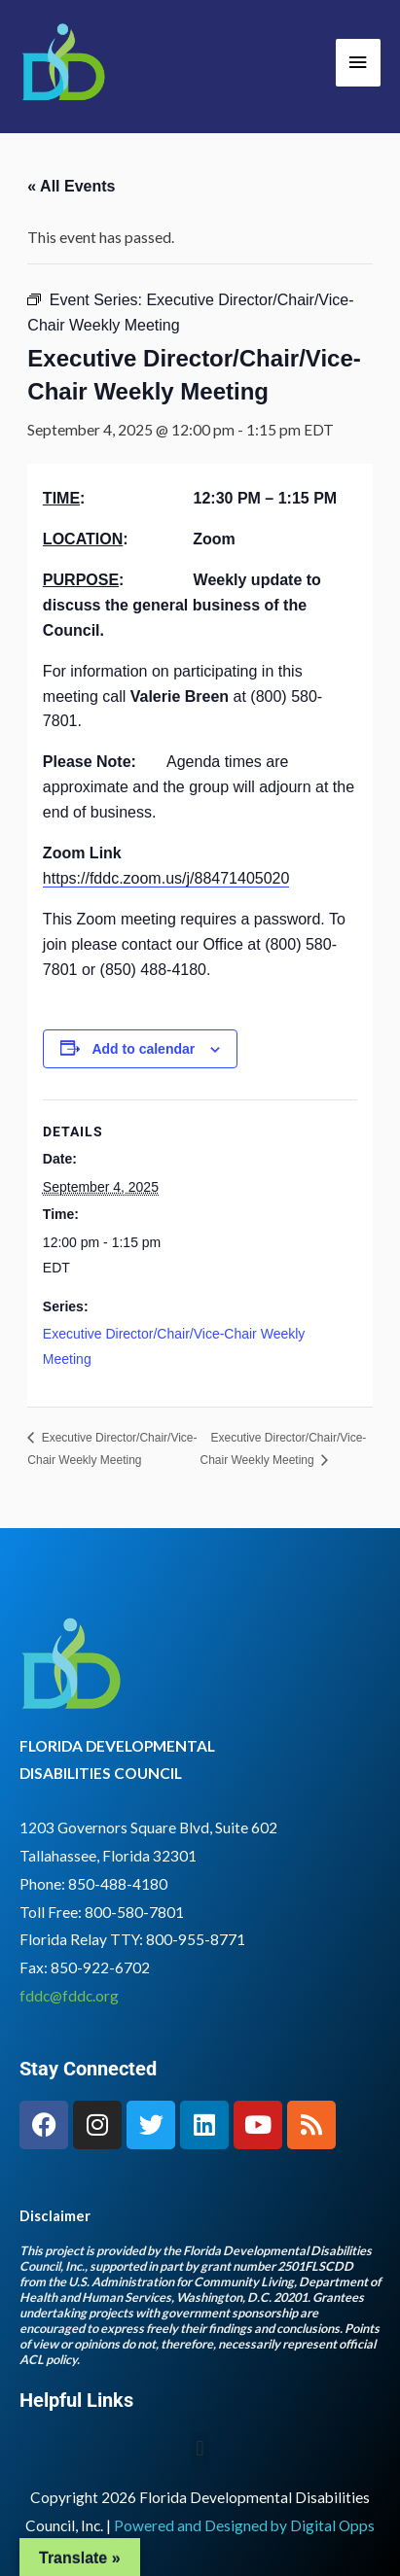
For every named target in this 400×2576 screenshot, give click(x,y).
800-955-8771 (195, 1939)
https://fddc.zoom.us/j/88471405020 (166, 878)
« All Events (71, 186)
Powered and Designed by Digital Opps (244, 2525)
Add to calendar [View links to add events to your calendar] (143, 1049)
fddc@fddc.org (69, 1995)
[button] (200, 2448)
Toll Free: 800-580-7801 (101, 1912)
